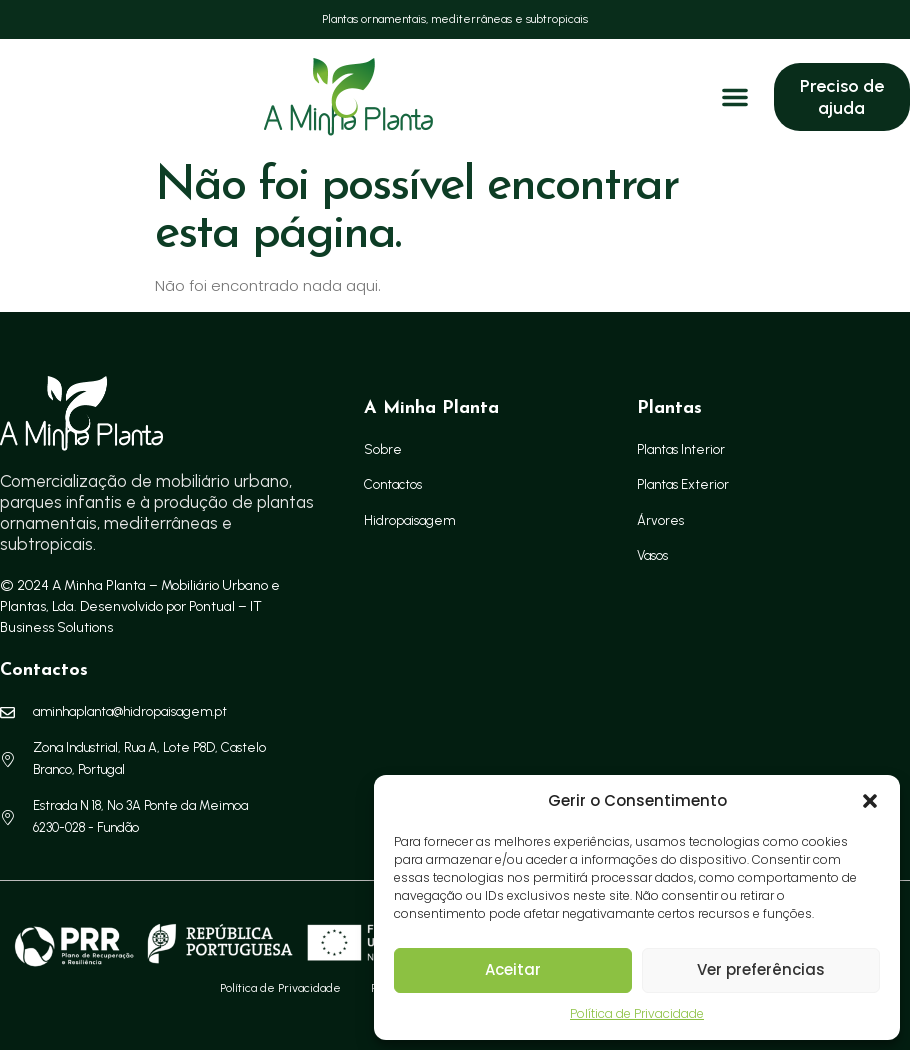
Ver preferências (761, 969)
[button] (870, 801)
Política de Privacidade (637, 1013)
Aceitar (513, 969)
